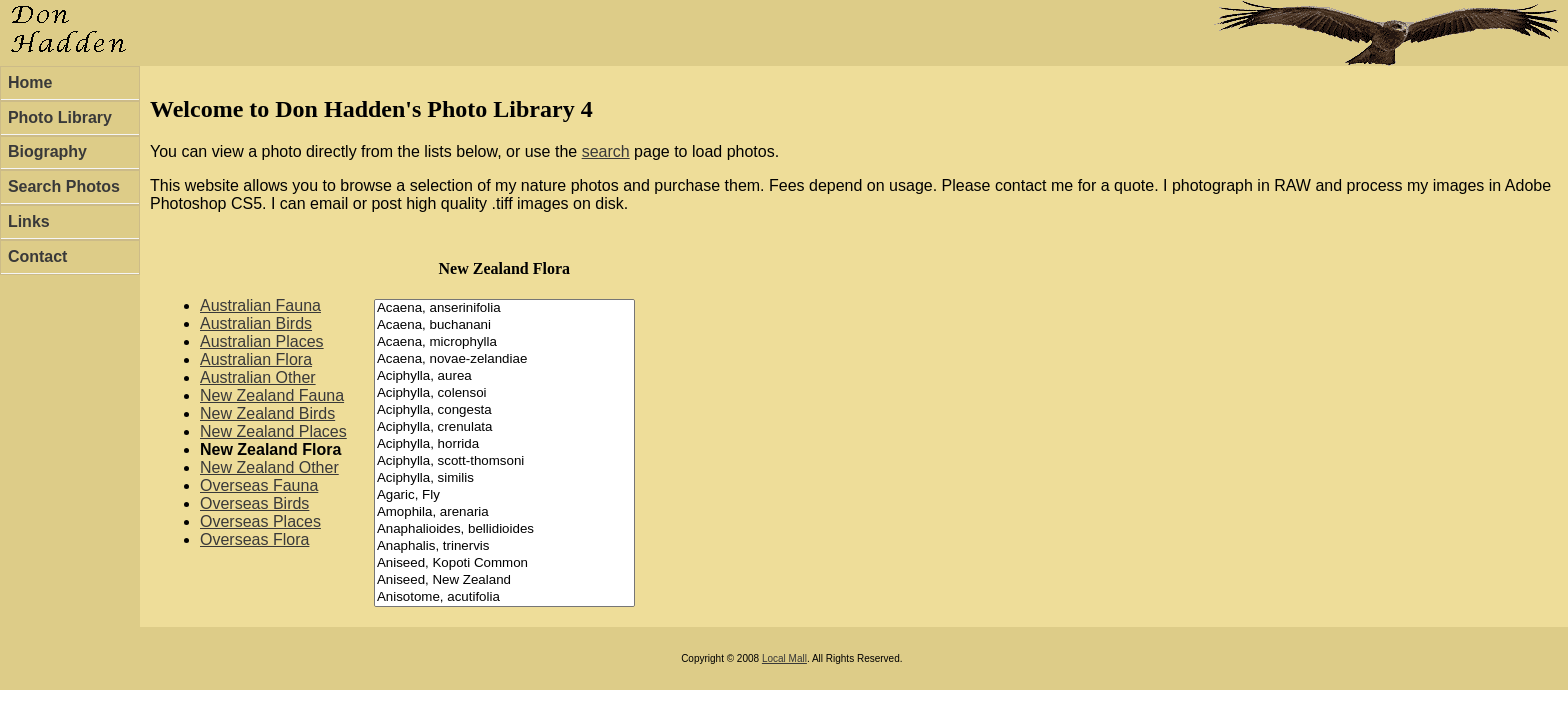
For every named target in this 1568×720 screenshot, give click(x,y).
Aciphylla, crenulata (504, 427)
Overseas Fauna (259, 485)
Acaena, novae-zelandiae (504, 359)
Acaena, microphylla (504, 342)
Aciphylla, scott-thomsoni (504, 461)
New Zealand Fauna (272, 395)
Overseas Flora (254, 539)
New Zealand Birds (267, 413)
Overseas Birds (254, 503)
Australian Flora (256, 359)
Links (29, 221)
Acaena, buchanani (504, 325)
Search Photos (64, 186)
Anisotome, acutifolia (504, 597)
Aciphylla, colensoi (504, 393)
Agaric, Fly (504, 495)
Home (30, 82)
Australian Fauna (260, 305)
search (606, 151)
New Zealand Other (269, 467)
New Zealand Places (273, 431)
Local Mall (784, 658)
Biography (47, 151)
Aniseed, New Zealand (504, 580)
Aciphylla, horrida (504, 444)
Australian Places (262, 341)
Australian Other (258, 377)
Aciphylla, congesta (504, 410)
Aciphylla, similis (504, 478)
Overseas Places (260, 521)
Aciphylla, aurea (504, 376)
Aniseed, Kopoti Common (504, 563)
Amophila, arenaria (504, 512)
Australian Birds (256, 323)
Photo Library (60, 117)
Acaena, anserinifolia (504, 308)
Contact (38, 256)
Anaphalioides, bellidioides (504, 529)
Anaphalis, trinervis (504, 546)
